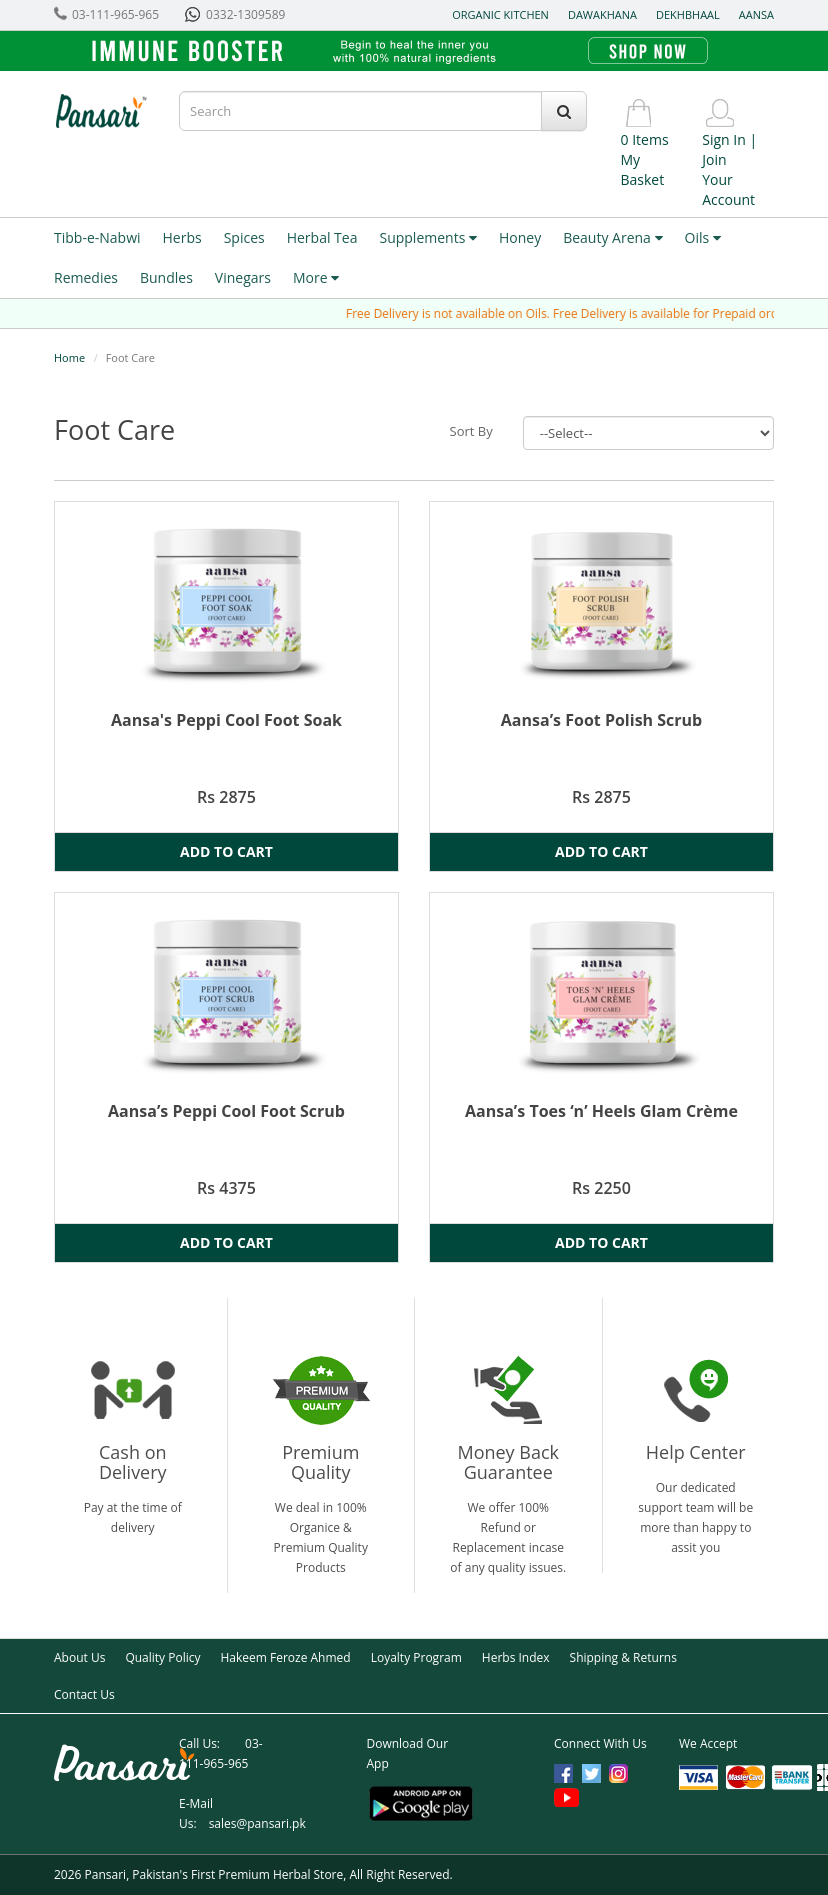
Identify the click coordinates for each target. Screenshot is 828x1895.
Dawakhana (602, 14)
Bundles (166, 277)
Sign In (724, 139)
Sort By (471, 431)
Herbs (182, 237)
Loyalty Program (416, 1657)
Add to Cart (226, 851)
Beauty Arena (612, 237)
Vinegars (243, 277)
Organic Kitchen (500, 14)
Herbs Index (516, 1657)
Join (714, 159)
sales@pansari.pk (257, 1823)
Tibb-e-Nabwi (97, 237)
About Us (79, 1657)
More (316, 277)
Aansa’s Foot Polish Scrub (601, 720)
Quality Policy (162, 1657)
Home (69, 357)
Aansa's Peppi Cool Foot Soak (226, 720)
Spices (244, 237)
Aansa (756, 14)
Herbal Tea (322, 237)
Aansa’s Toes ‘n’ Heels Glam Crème (601, 1111)
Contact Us (84, 1694)
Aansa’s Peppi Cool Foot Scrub (226, 1111)
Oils (703, 237)
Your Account (728, 189)
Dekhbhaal (688, 14)
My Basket (643, 169)
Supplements (428, 237)
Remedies (86, 277)
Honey (520, 237)
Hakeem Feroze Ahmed (285, 1657)
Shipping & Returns (623, 1657)
